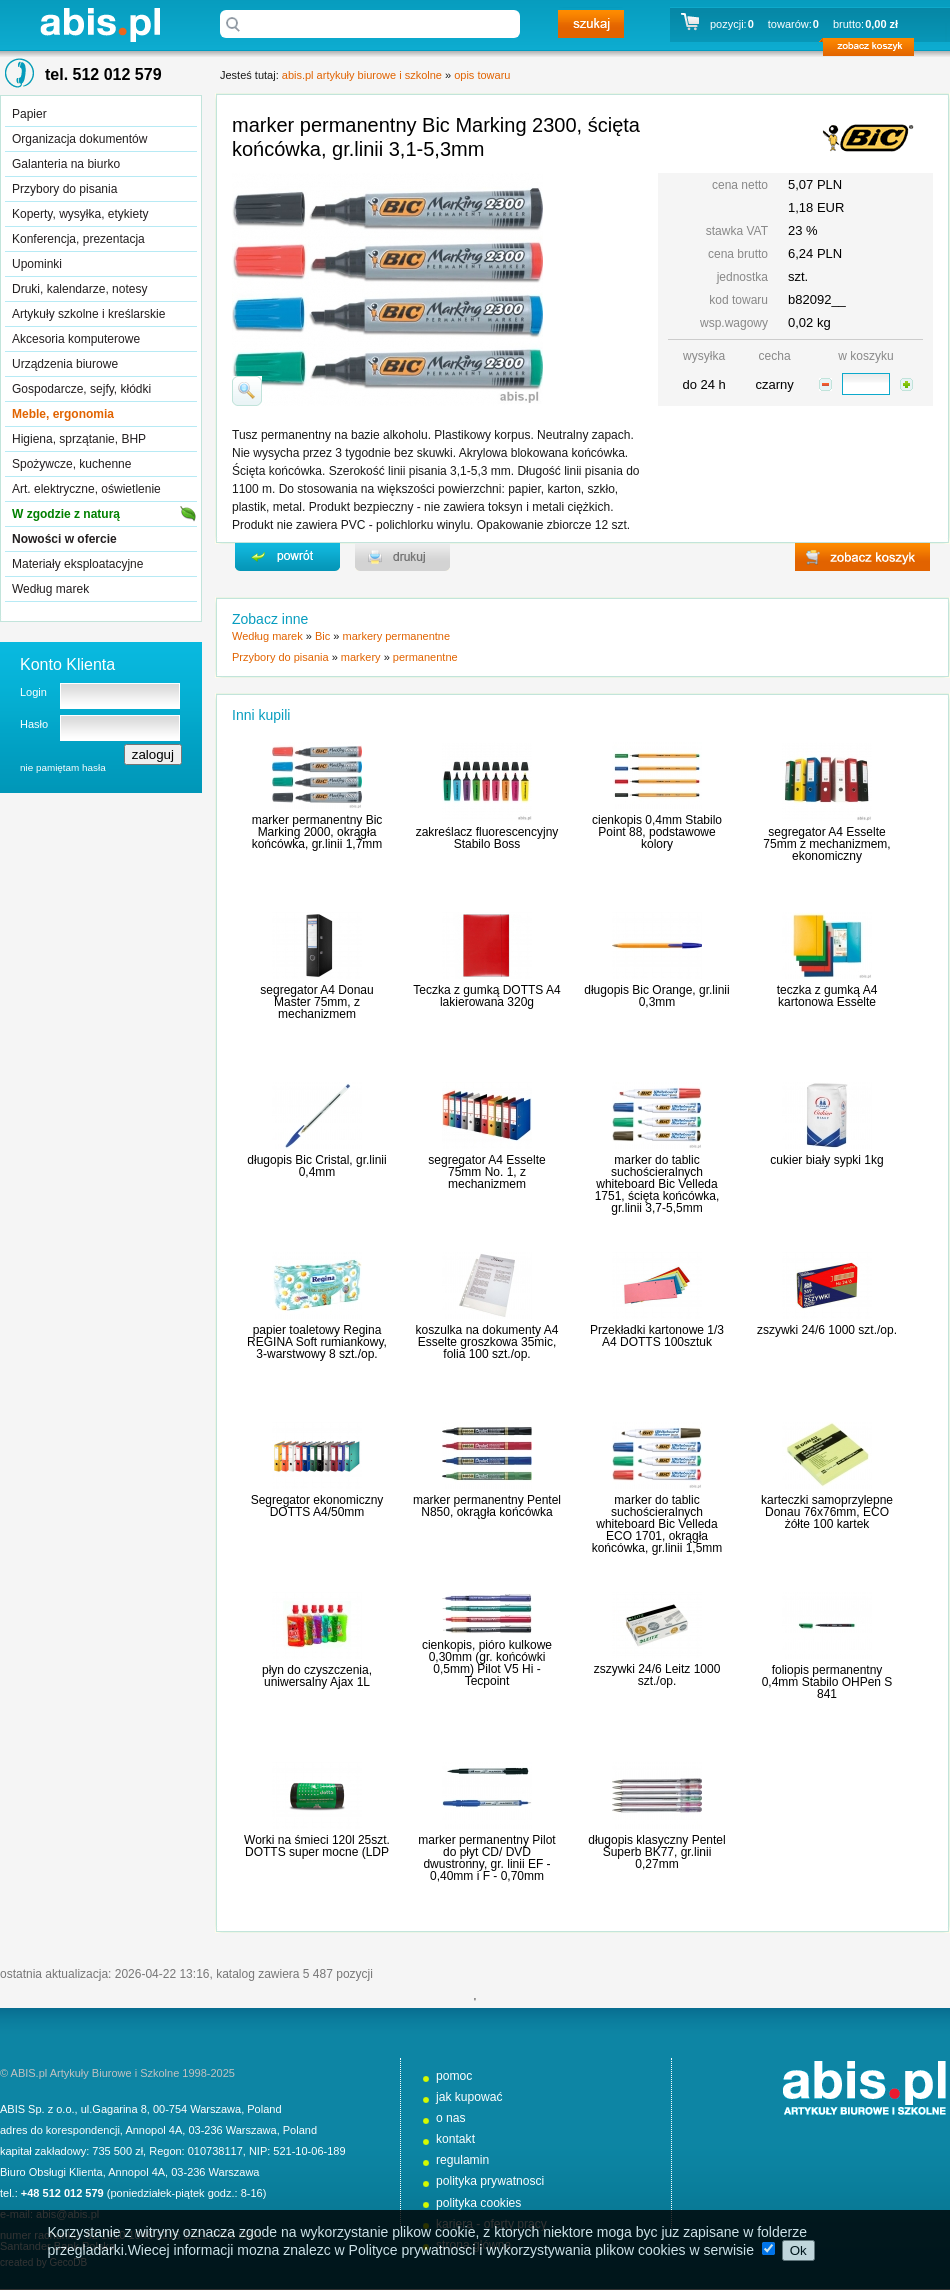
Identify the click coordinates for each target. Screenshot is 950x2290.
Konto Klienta (67, 664)
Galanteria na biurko (66, 164)
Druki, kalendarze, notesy (79, 289)
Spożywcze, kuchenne (71, 464)
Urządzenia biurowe (65, 364)
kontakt (455, 2139)
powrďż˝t (287, 557)
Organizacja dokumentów (79, 139)
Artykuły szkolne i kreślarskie (88, 314)
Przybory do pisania (64, 189)
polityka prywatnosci (490, 2181)
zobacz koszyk (874, 50)
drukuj (402, 557)
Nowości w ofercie (64, 539)
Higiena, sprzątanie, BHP (79, 439)
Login (33, 692)
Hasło (34, 724)
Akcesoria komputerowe (76, 339)
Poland (264, 2109)
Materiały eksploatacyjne (77, 564)
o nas (451, 2118)
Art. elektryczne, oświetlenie (86, 489)
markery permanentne (396, 636)
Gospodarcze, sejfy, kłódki (81, 389)
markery (361, 657)
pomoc (454, 2076)
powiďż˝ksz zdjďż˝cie (247, 391)
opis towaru (482, 75)
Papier (29, 114)
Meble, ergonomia (63, 414)
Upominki (37, 264)
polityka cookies (478, 2203)
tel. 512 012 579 (103, 74)
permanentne (425, 657)
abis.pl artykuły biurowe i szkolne (100, 24)
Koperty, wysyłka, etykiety (80, 214)
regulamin (462, 2160)
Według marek (50, 589)
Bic (322, 636)
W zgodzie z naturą (66, 514)
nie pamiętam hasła (63, 767)
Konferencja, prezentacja (78, 239)
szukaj (591, 24)
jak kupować (469, 2097)
